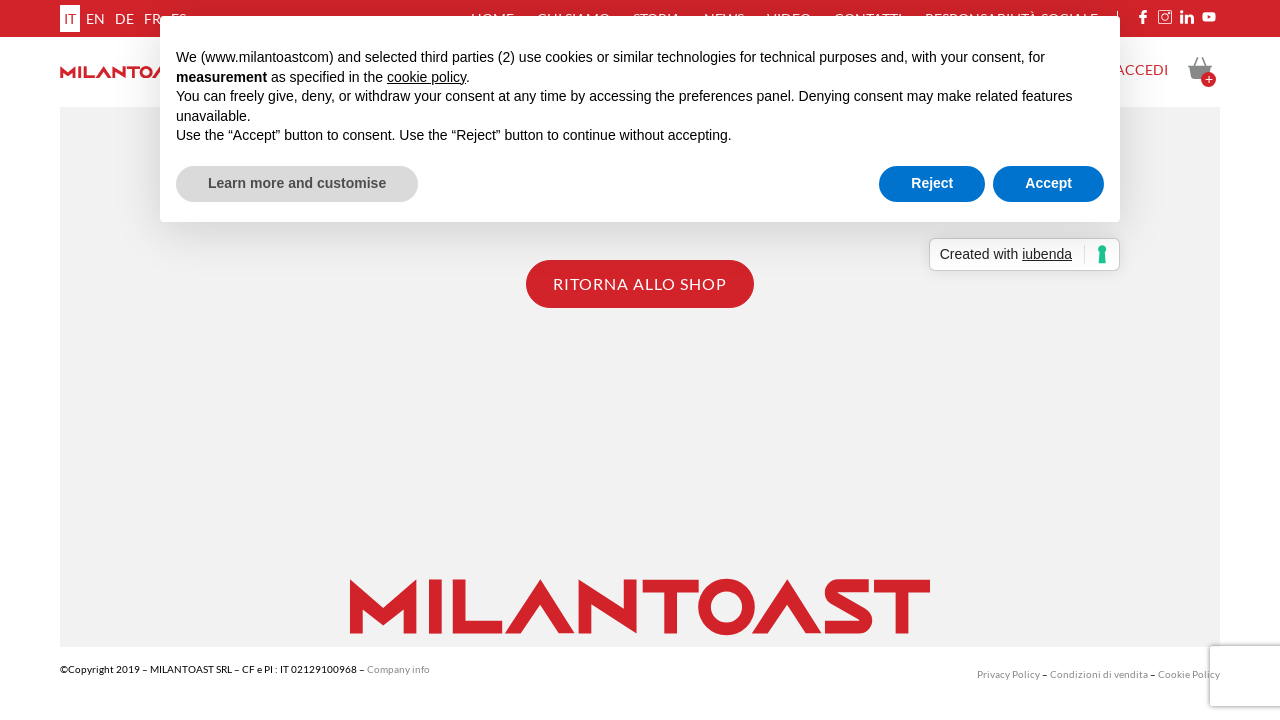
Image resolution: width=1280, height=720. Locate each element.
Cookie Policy (1189, 674)
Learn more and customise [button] (297, 183)
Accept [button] (1048, 183)
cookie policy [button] (426, 77)
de (124, 18)
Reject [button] (932, 183)
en (95, 18)
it (70, 18)
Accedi (1141, 69)
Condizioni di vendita (1099, 674)
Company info (398, 669)
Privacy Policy (1008, 674)
